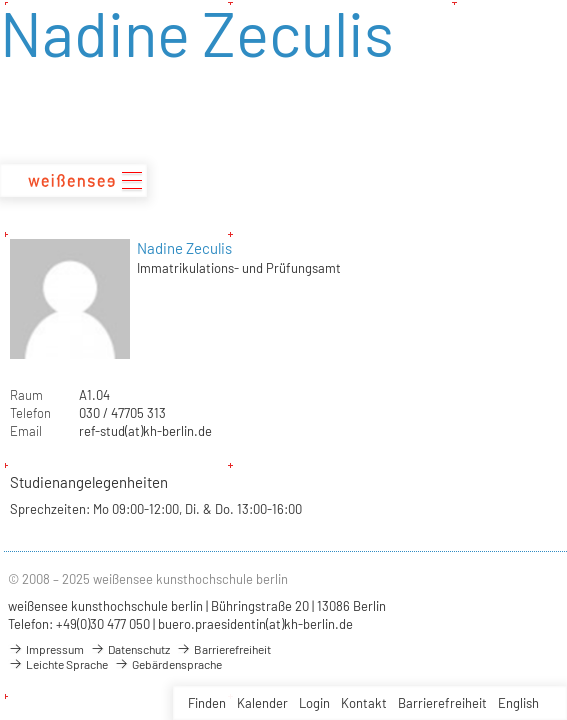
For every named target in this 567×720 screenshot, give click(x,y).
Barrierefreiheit (442, 703)
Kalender (262, 703)
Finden (207, 703)
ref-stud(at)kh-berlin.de (145, 431)
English (518, 703)
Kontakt (364, 703)
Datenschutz (130, 649)
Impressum (46, 649)
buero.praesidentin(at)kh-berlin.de (255, 624)
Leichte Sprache (58, 664)
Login (314, 703)
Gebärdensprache (168, 664)
